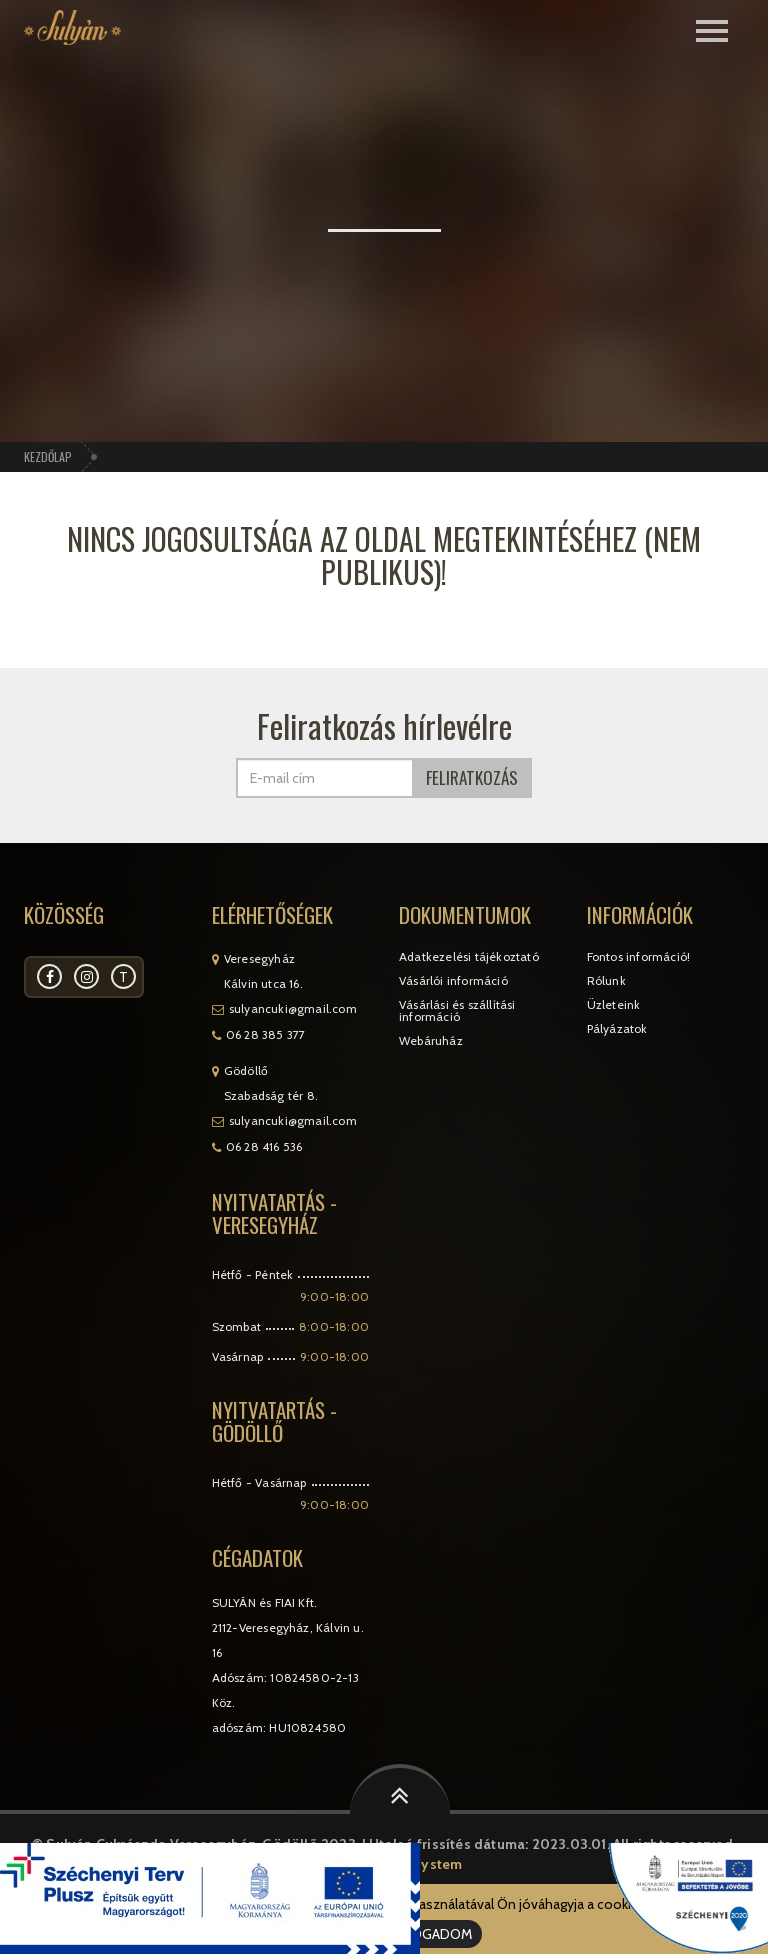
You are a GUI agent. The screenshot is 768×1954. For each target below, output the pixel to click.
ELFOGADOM (431, 1934)
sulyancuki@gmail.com (293, 1008)
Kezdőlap (48, 456)
